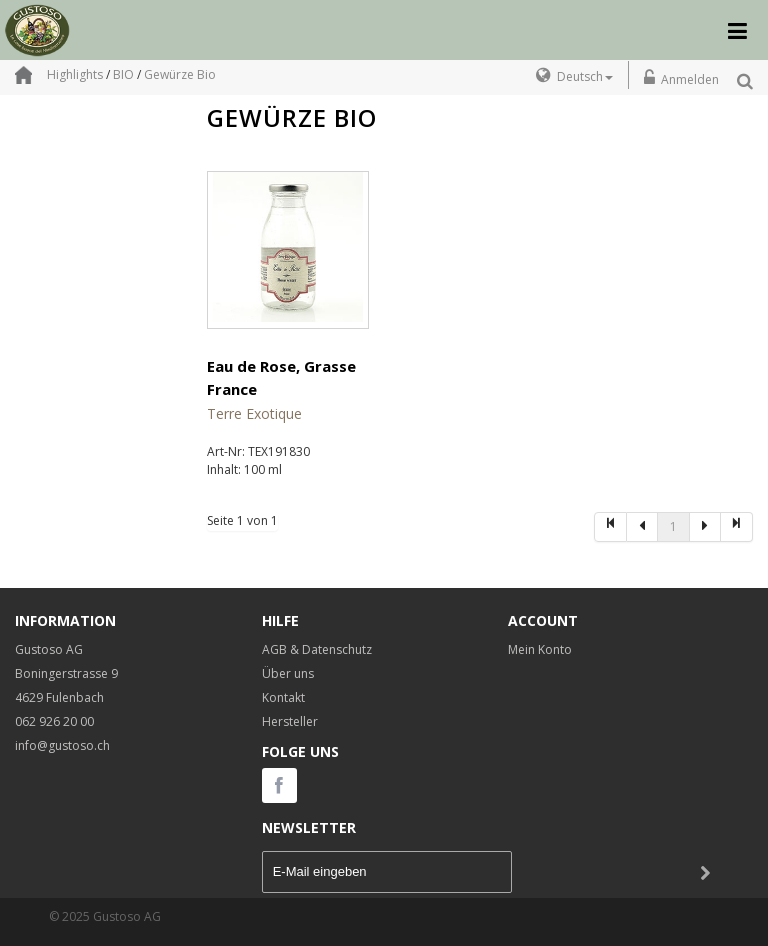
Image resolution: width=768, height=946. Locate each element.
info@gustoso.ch (62, 745)
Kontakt (283, 697)
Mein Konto (540, 649)
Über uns (288, 673)
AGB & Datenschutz (317, 649)
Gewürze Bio (180, 74)
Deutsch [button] (585, 76)
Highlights (75, 74)
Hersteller (290, 721)
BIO (123, 74)
